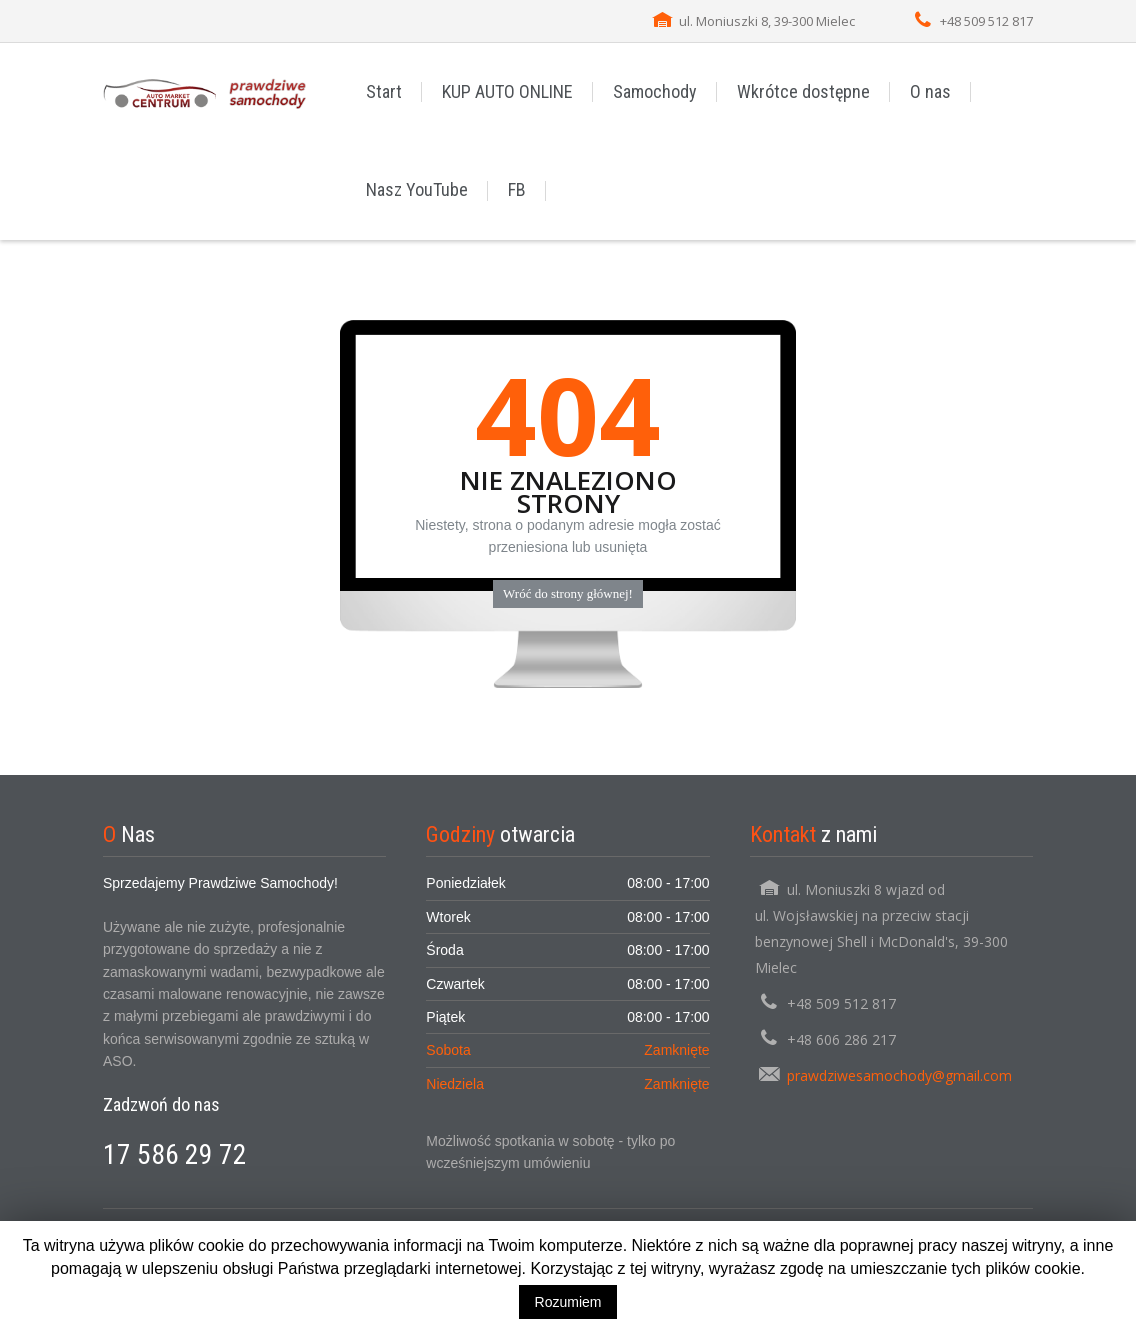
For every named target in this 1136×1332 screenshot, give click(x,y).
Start (384, 91)
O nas (930, 91)
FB (517, 189)
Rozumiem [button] (568, 1302)
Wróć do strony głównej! (568, 593)
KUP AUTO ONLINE (507, 91)
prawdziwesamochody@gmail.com (899, 1075)
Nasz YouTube (417, 189)
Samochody (655, 91)
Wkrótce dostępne (803, 91)
